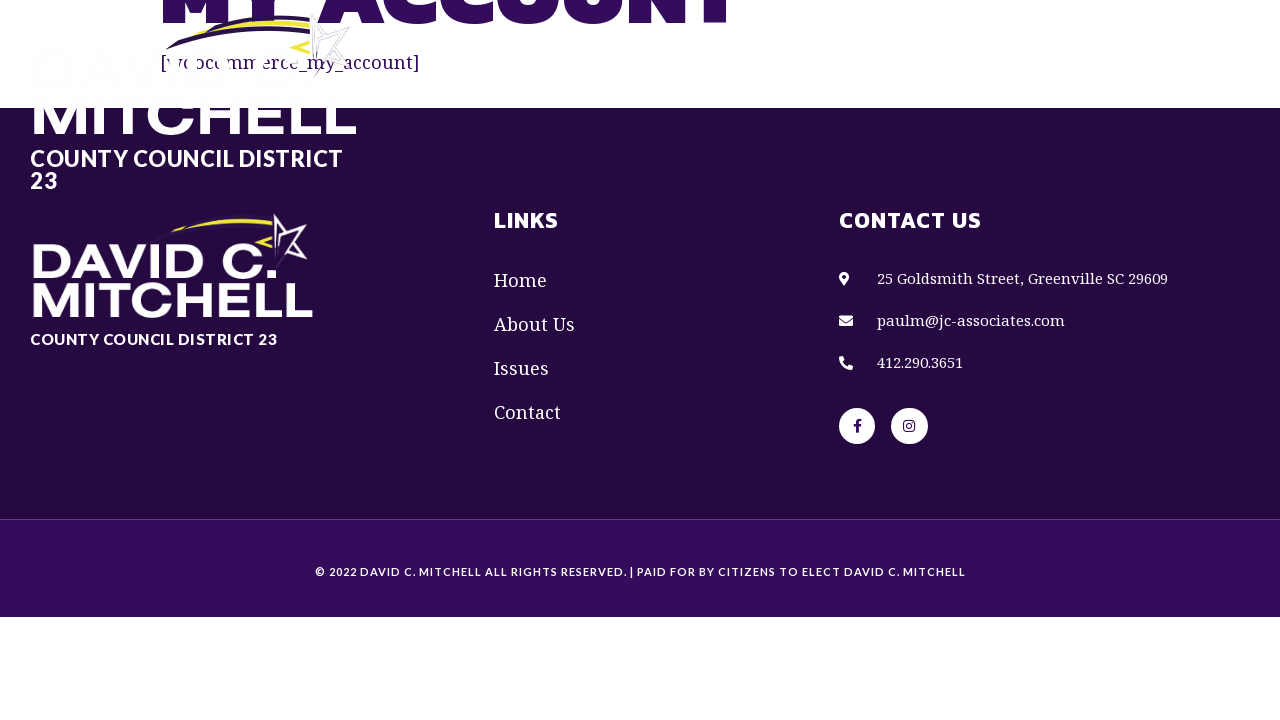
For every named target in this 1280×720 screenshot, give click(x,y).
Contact (952, 47)
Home (650, 47)
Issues (852, 47)
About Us (749, 47)
